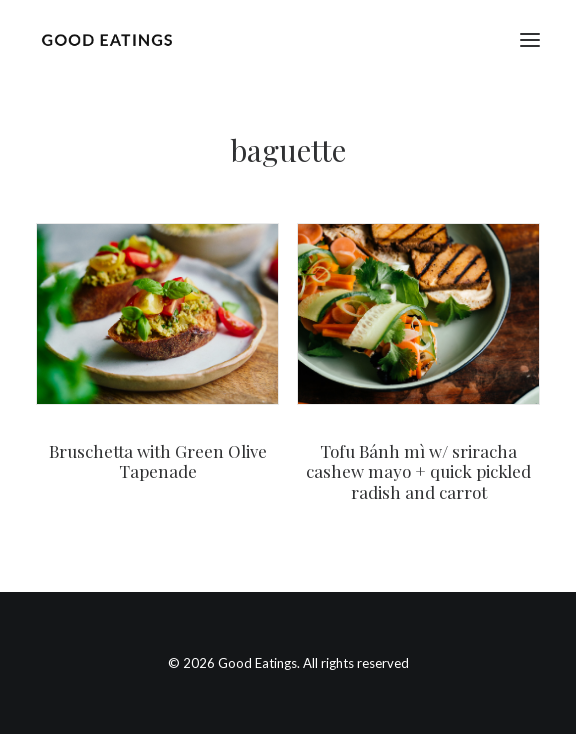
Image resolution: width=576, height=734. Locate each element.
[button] (530, 39)
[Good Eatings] (106, 39)
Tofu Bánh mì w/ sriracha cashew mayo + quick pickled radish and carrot (418, 471)
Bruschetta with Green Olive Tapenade (158, 461)
